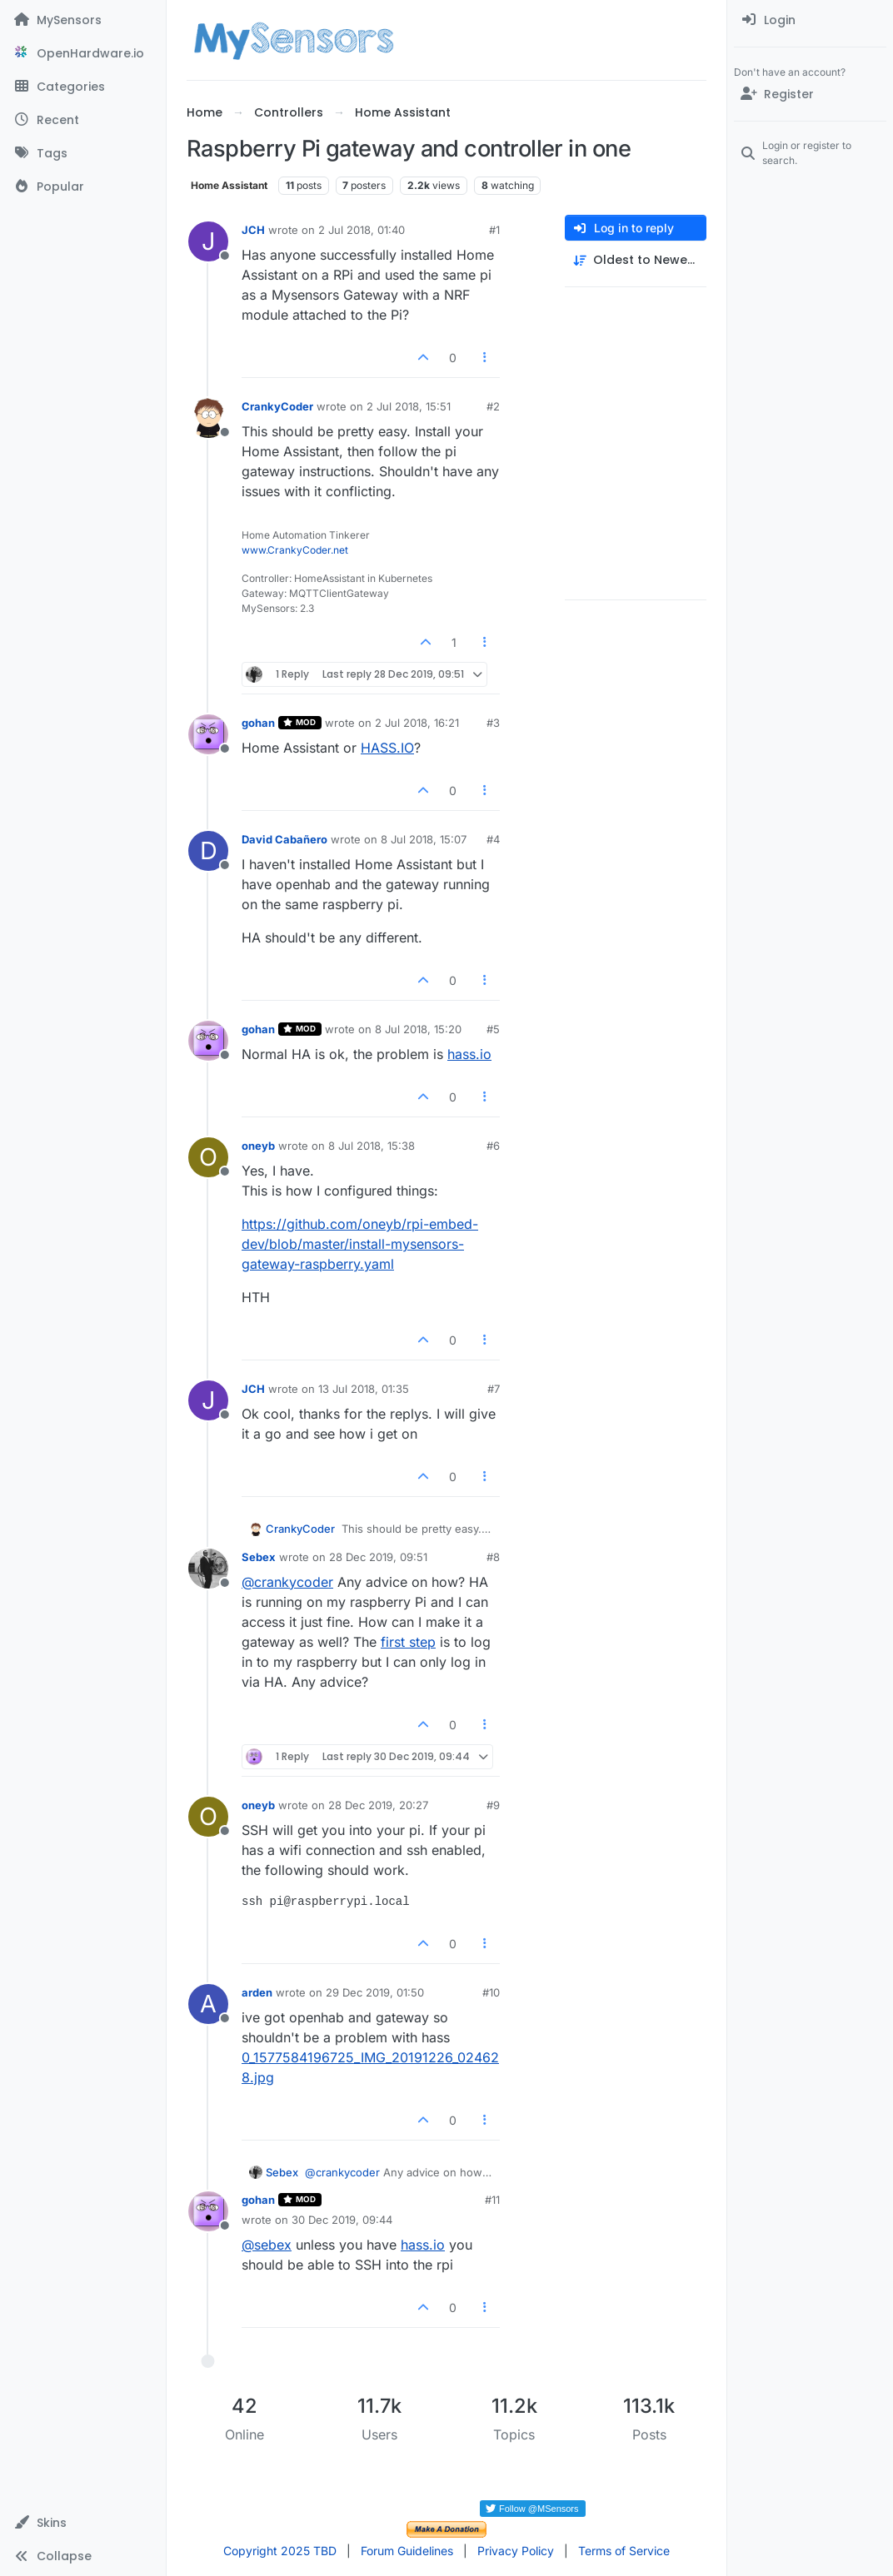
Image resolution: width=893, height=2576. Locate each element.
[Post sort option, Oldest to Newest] (635, 260)
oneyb (258, 1145)
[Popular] (83, 186)
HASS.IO (387, 747)
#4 (493, 839)
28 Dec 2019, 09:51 (378, 1557)
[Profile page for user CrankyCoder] (208, 418)
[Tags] (83, 153)
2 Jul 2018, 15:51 (409, 406)
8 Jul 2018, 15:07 (423, 839)
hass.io (469, 1054)
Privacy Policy (515, 2551)
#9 (493, 1805)
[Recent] (83, 120)
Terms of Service (624, 2551)
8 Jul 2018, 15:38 (371, 1145)
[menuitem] (810, 20)
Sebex (259, 1557)
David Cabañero (284, 839)
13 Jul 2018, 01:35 (363, 1388)
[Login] (810, 20)
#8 (493, 1557)
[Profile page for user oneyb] (208, 1157)
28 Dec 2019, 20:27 (378, 1805)
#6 (493, 1145)
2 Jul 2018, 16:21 (417, 722)
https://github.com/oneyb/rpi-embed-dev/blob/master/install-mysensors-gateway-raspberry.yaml (360, 1244)
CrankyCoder (277, 406)
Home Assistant (229, 185)
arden (257, 1992)
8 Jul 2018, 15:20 (418, 1029)
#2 (493, 406)
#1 (494, 229)
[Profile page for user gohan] (208, 734)
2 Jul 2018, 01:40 (361, 229)
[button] (83, 2522)
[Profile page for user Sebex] (208, 1569)
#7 (493, 1388)
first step (408, 1642)
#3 (493, 722)
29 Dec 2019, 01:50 (375, 1992)
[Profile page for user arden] (208, 2004)
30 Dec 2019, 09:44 (342, 2219)
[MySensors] (83, 20)
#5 (493, 1029)
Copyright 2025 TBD (280, 2551)
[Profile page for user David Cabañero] (208, 851)
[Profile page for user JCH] (208, 241)
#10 (491, 1992)
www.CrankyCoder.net (295, 550)
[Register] (810, 94)
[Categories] (83, 86)
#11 (492, 2199)
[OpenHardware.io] (83, 53)
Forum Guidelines (407, 2551)
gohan (258, 722)
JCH (253, 229)
